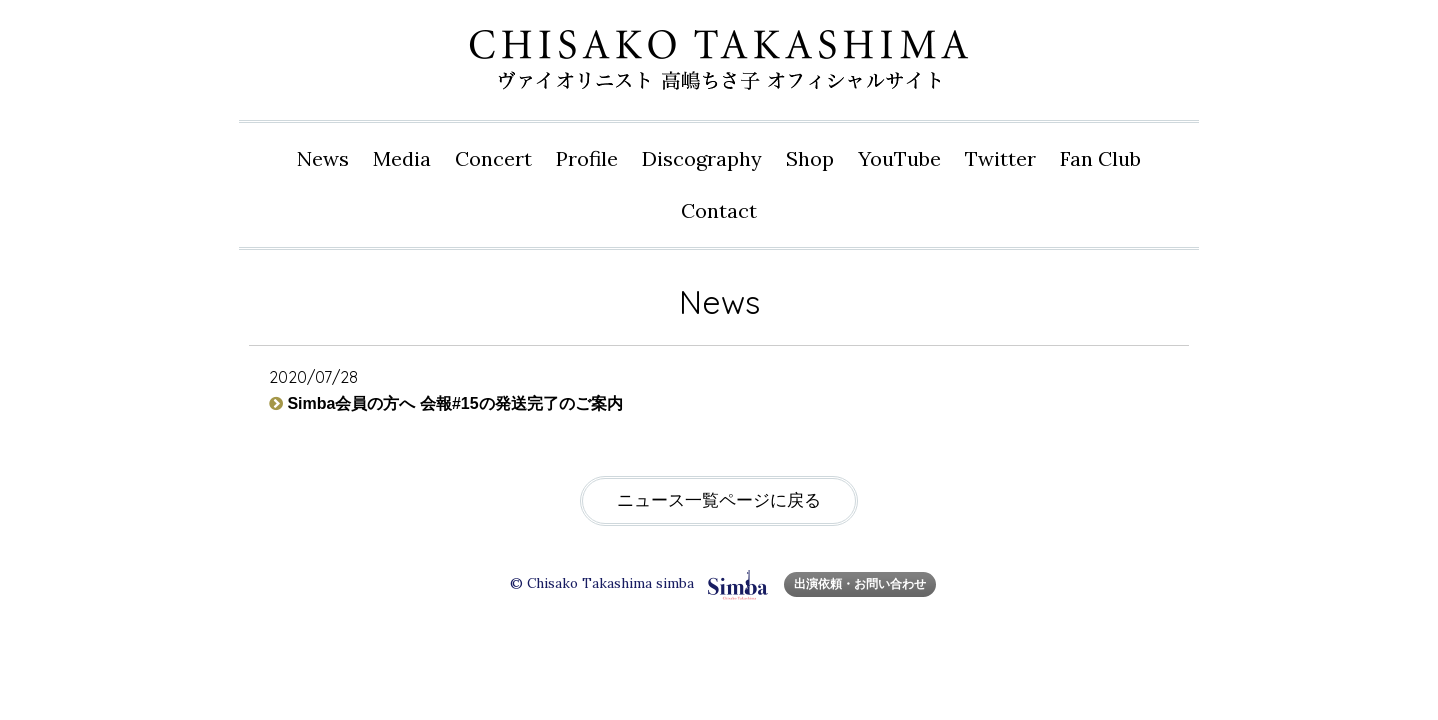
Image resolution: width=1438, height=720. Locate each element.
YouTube (899, 158)
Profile (587, 158)
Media (402, 158)
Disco (702, 159)
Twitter (1000, 158)
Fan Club (1100, 158)
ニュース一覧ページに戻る (719, 500)
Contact (719, 210)
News (323, 158)
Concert (493, 158)
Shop (810, 158)
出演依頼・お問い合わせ (860, 583)
